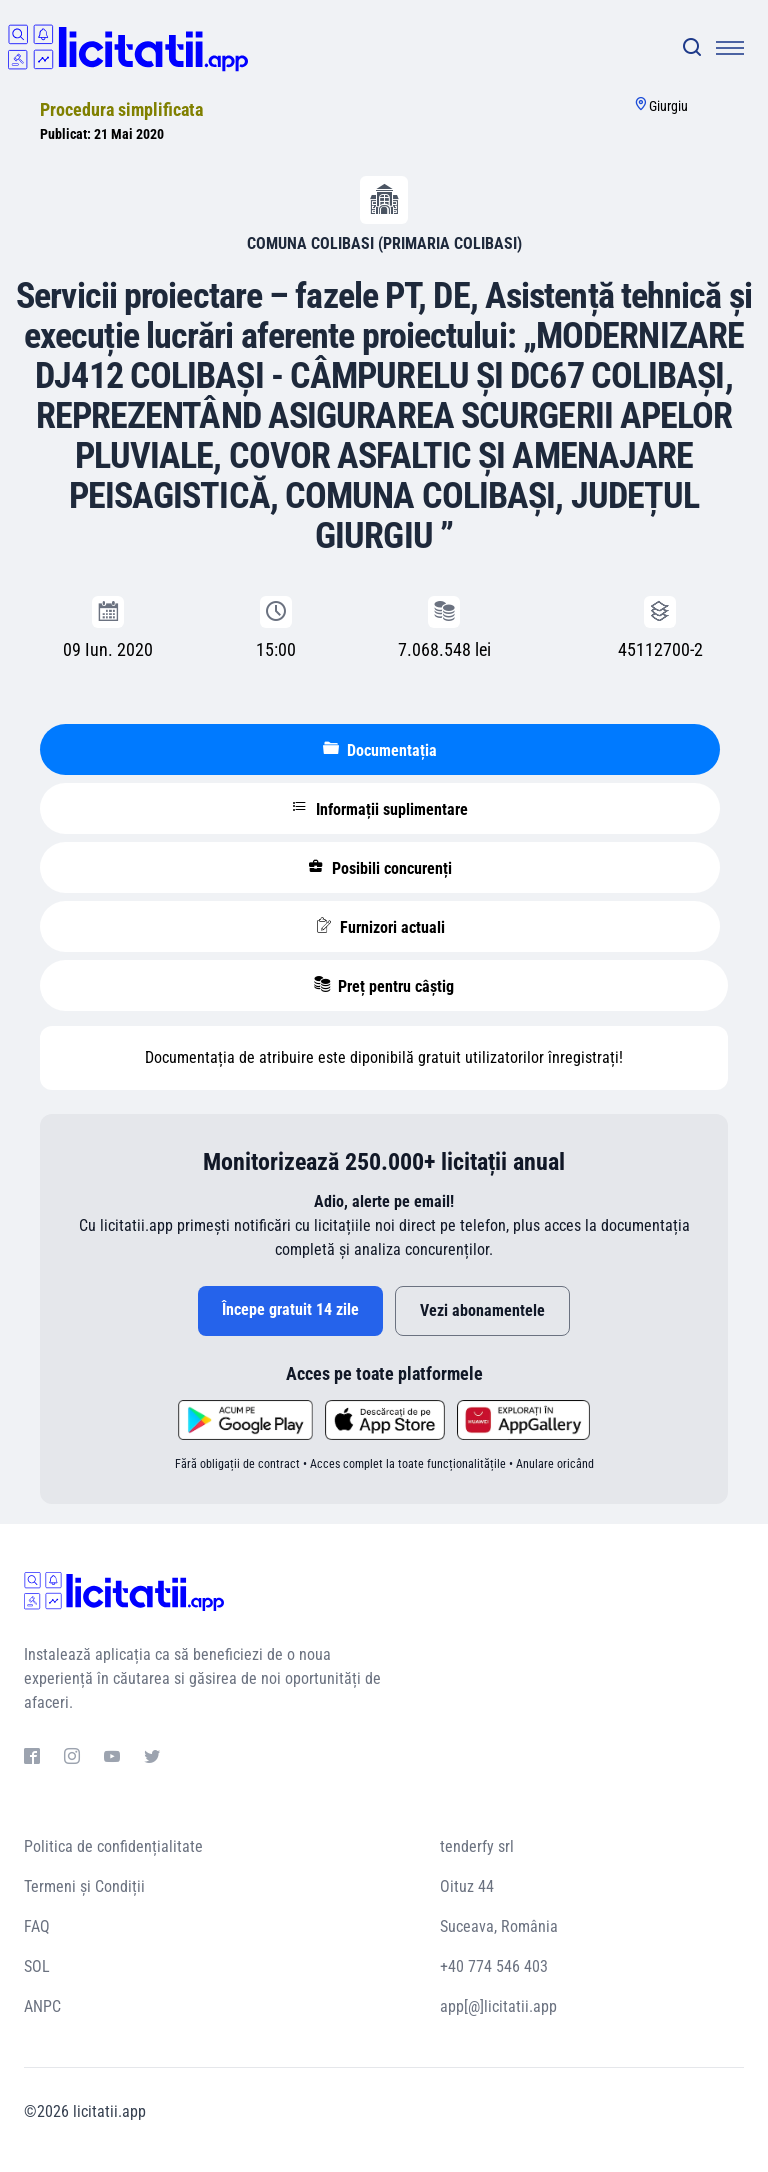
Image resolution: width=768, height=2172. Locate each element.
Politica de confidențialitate (113, 1846)
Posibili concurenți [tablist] (380, 868)
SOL (37, 1966)
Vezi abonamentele (482, 1310)
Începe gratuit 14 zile (290, 1309)
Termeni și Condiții (84, 1886)
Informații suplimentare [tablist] (380, 809)
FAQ (37, 1926)
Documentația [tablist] (380, 750)
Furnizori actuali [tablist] (380, 927)
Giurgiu (668, 106)
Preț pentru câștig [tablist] (384, 986)
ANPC (42, 2006)
